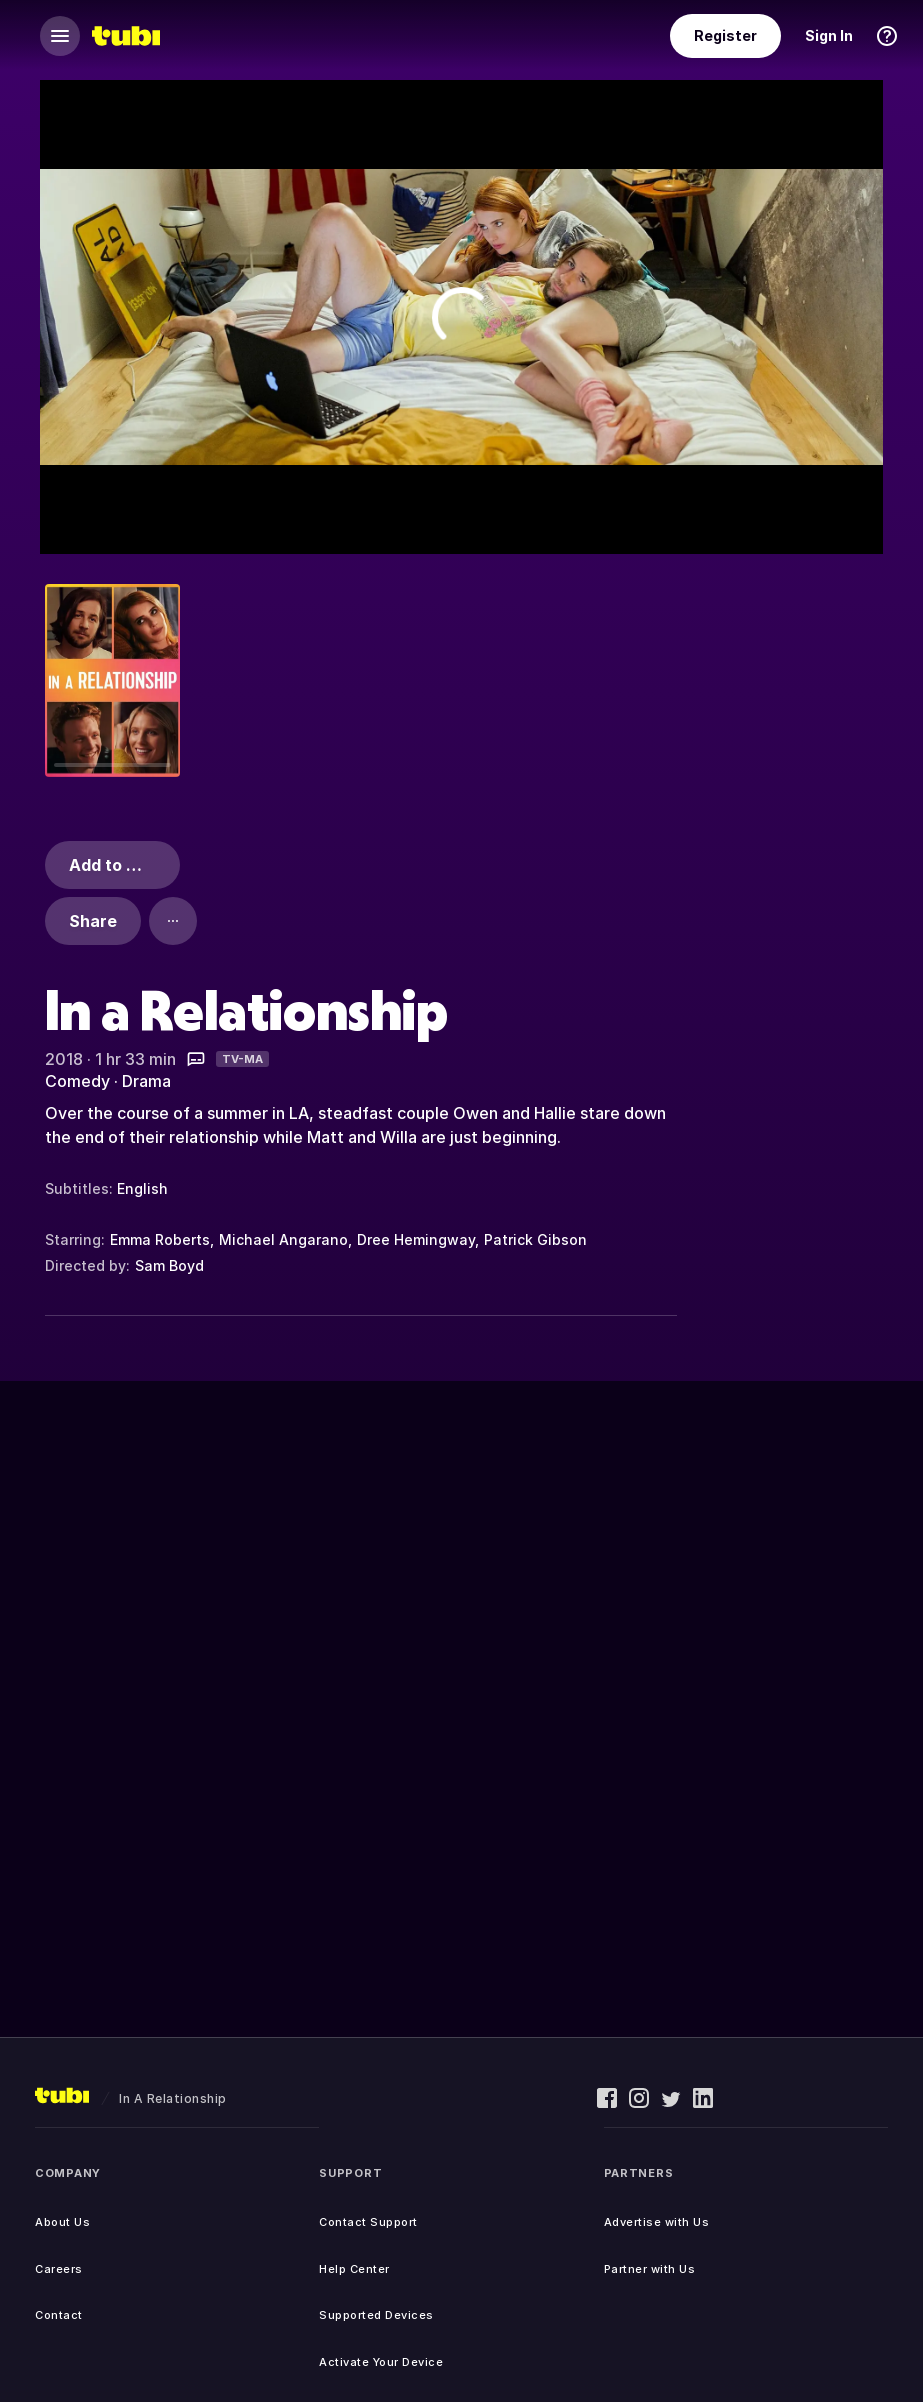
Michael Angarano (283, 1239)
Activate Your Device (381, 2362)
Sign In (829, 35)
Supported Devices (376, 2315)
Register (725, 35)
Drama (146, 1081)
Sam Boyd (169, 1265)
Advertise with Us (657, 2222)
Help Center (354, 2269)
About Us (62, 2222)
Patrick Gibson (535, 1239)
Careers (59, 2269)
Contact (59, 2315)
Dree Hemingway (416, 1239)
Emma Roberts (160, 1239)
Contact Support (368, 2222)
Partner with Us (650, 2269)
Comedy (77, 1081)
